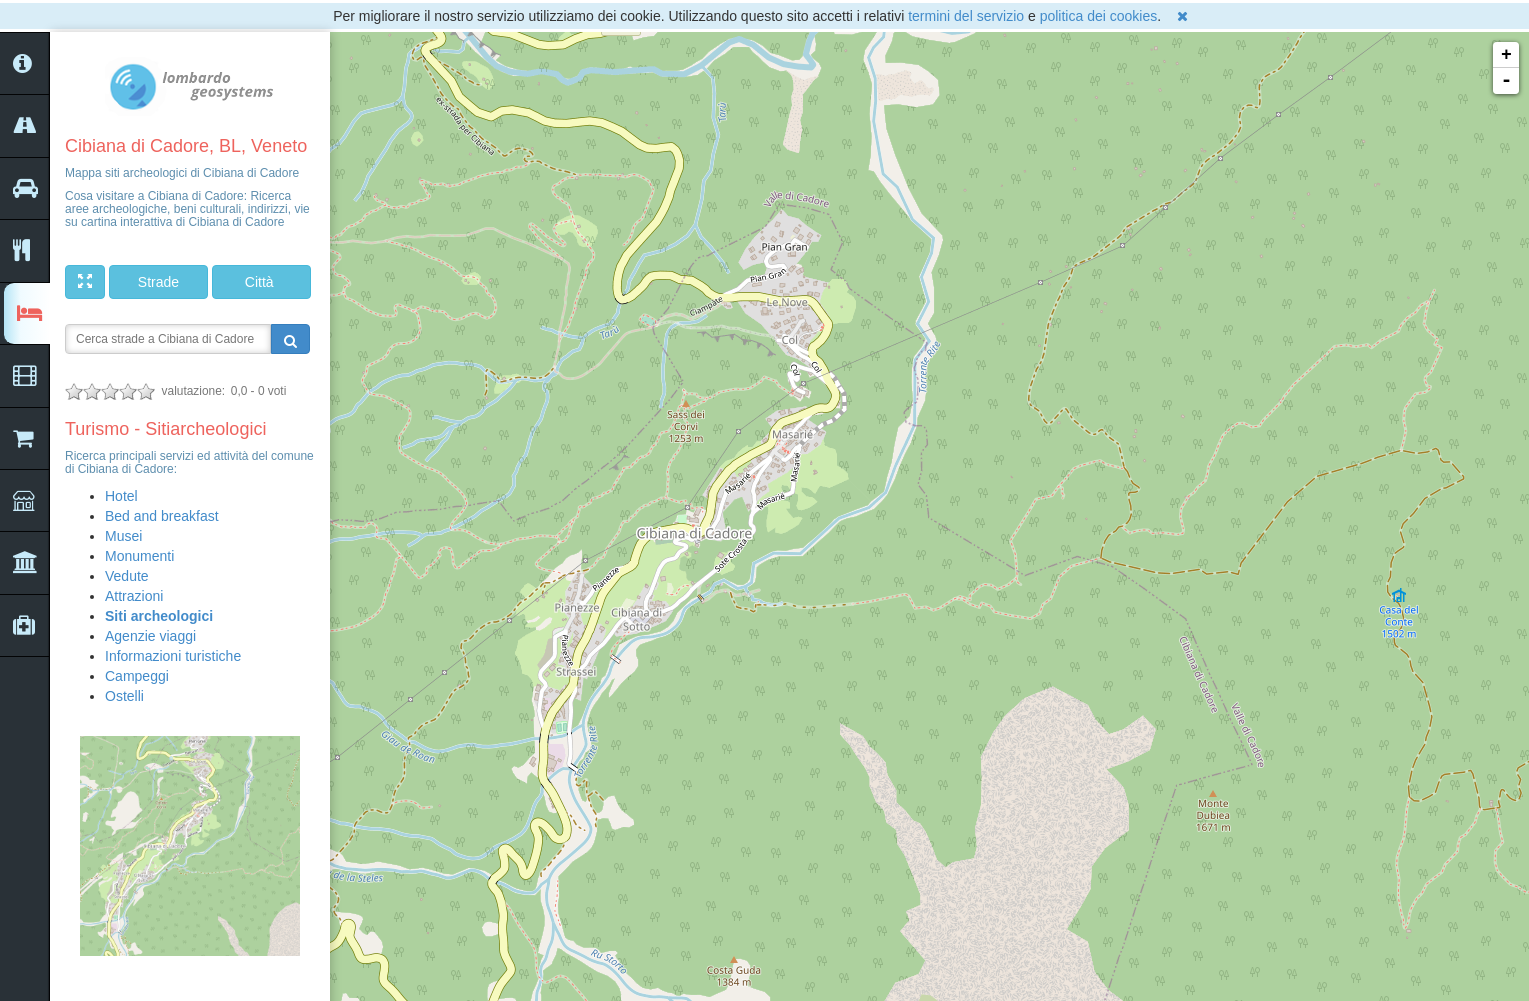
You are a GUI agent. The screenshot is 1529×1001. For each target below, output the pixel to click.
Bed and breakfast (162, 516)
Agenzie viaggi (150, 636)
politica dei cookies (1099, 16)
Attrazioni (134, 596)
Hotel (121, 496)
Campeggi (137, 676)
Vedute (127, 576)
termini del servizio (966, 16)
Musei (123, 536)
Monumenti (139, 556)
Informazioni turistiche (173, 656)
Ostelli (124, 696)
